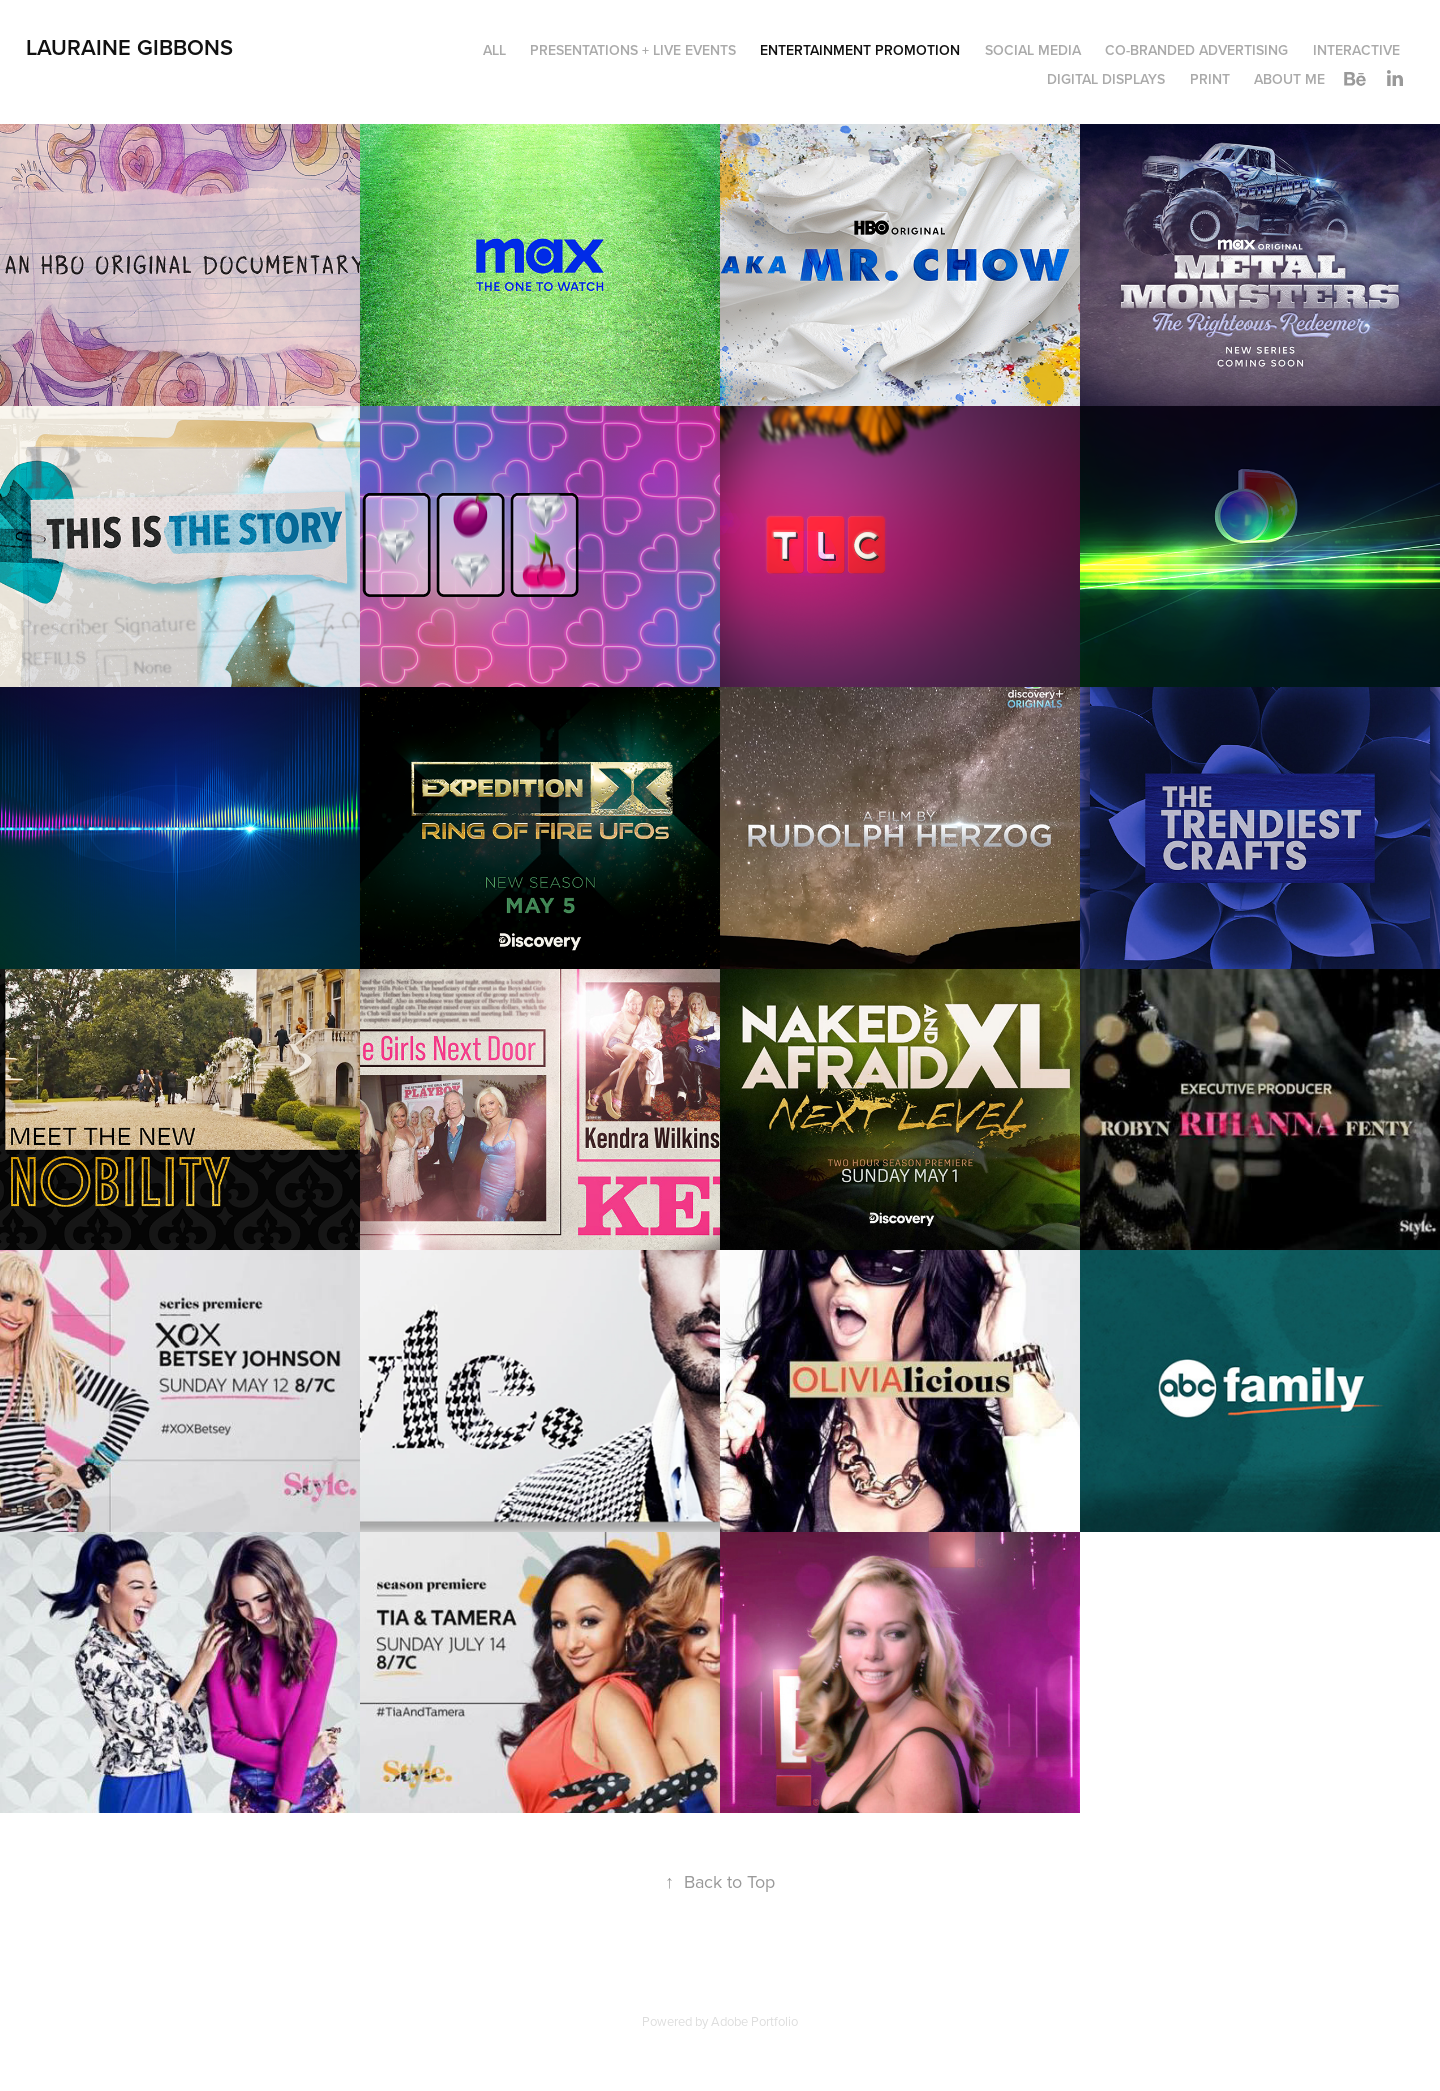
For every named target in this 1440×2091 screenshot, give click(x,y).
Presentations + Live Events (633, 50)
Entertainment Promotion (860, 50)
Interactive (1356, 50)
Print (1210, 79)
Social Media (1033, 50)
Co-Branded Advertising (1196, 50)
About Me (1289, 79)
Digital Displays (1106, 79)
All (494, 50)
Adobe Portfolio (754, 2021)
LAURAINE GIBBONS (129, 47)
